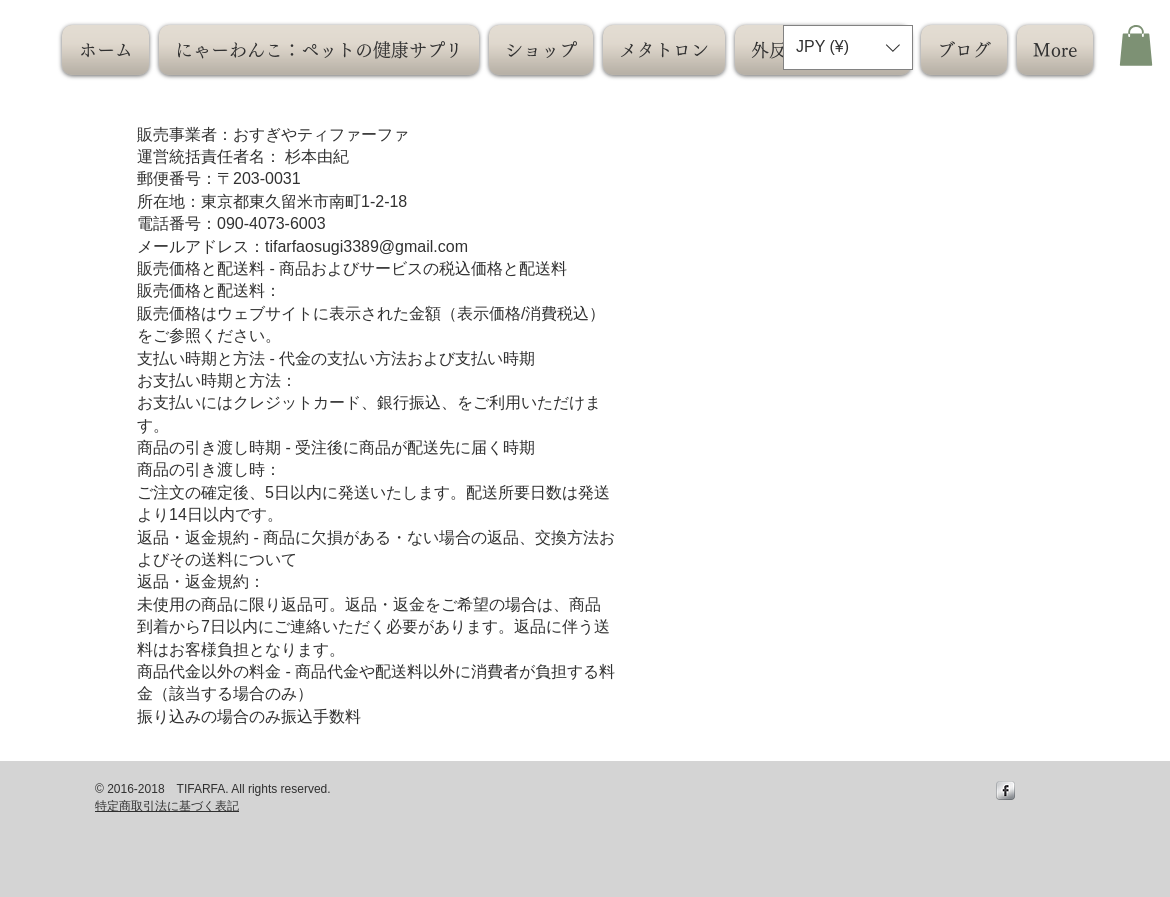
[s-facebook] (1005, 790)
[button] (848, 47)
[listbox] (848, 47)
